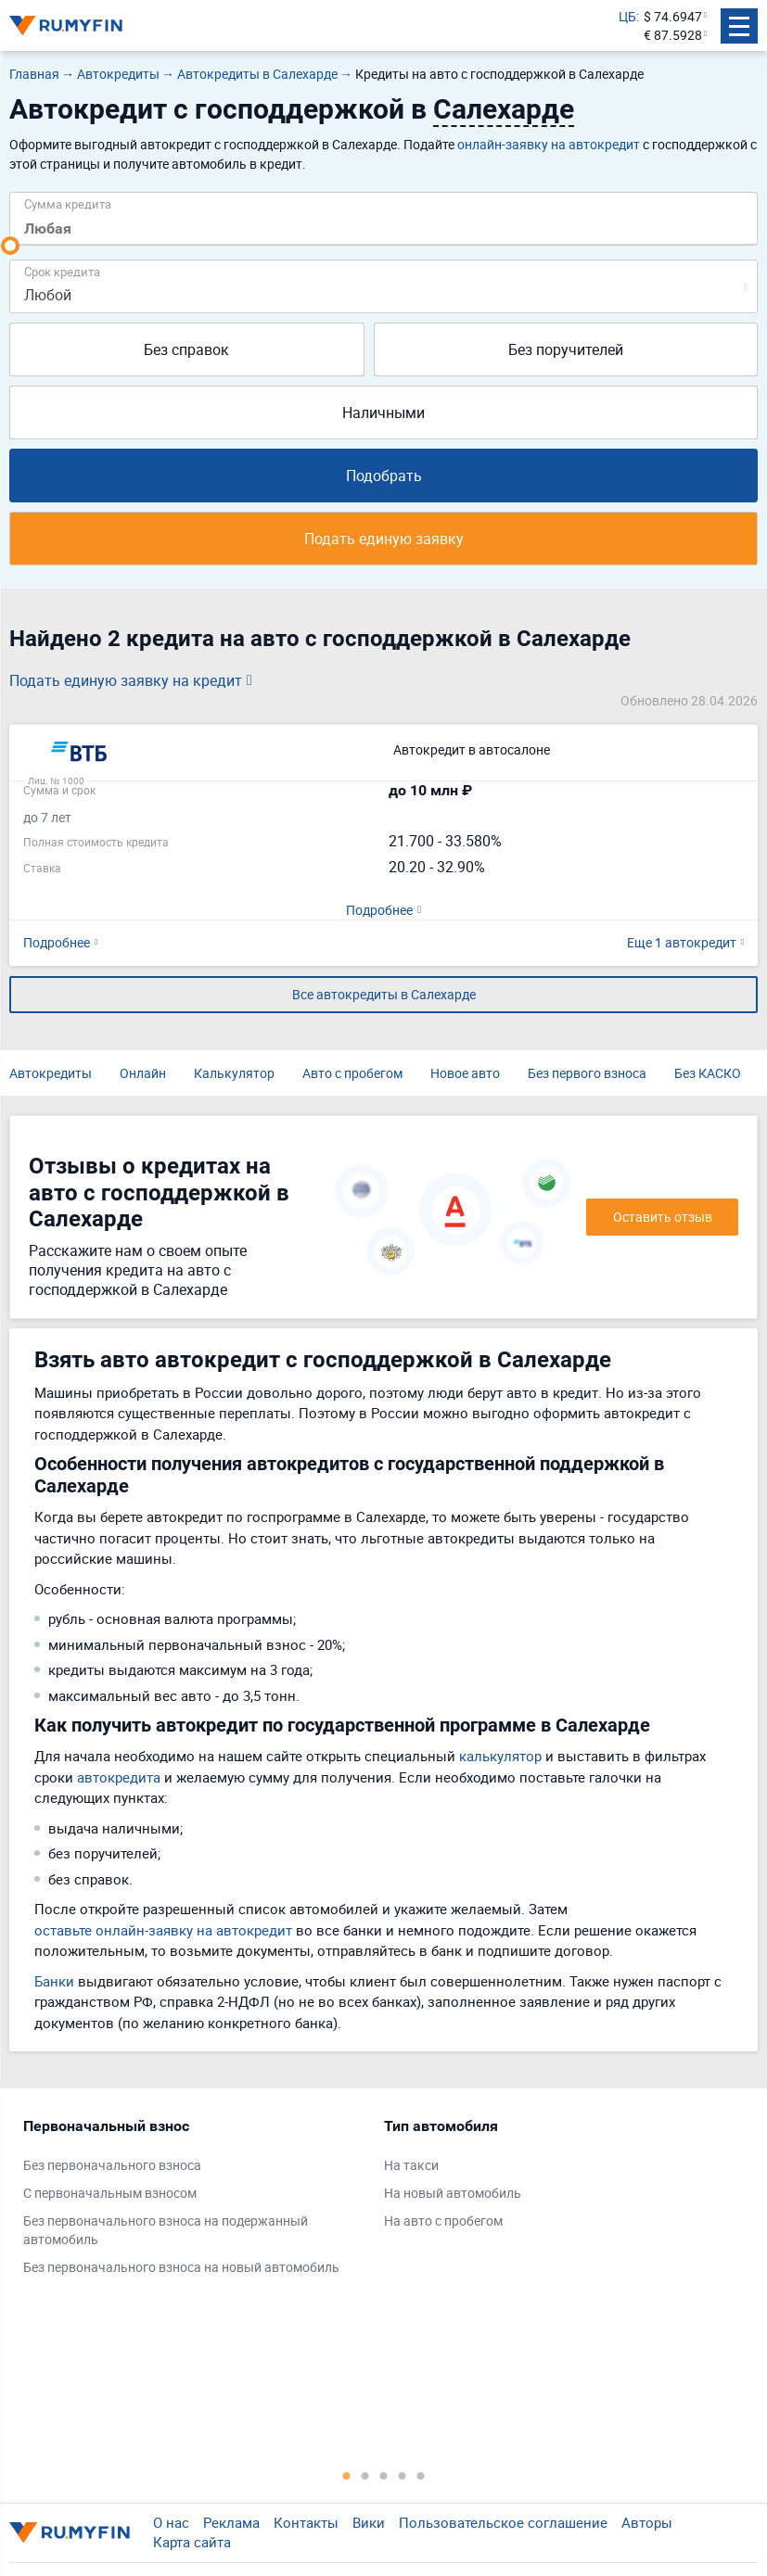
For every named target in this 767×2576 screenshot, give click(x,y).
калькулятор (500, 1755)
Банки (54, 1981)
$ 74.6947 (673, 16)
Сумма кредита (67, 203)
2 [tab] (365, 2475)
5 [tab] (421, 2475)
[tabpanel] (194, 2200)
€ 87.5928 (673, 35)
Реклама (231, 2522)
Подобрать (384, 475)
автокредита (118, 1777)
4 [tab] (402, 2475)
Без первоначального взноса (112, 2165)
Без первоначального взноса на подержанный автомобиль (165, 2230)
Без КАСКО (707, 1073)
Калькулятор (234, 1073)
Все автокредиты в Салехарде (384, 994)
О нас (171, 2522)
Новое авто (465, 1073)
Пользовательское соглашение (503, 2522)
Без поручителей (565, 349)
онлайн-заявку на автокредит (548, 144)
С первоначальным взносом (110, 2193)
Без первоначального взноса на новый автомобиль (181, 2267)
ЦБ (627, 16)
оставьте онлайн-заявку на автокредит (163, 1930)
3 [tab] (384, 2475)
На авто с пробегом (443, 2220)
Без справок (186, 349)
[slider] (10, 245)
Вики (368, 2522)
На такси (411, 2165)
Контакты (306, 2522)
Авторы (646, 2522)
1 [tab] (347, 2475)
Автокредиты (50, 1073)
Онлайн (143, 1073)
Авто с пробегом (352, 1073)
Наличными (383, 412)
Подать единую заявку (384, 538)
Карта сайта (192, 2541)
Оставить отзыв (662, 1216)
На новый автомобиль (452, 2193)
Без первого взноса (587, 1073)
